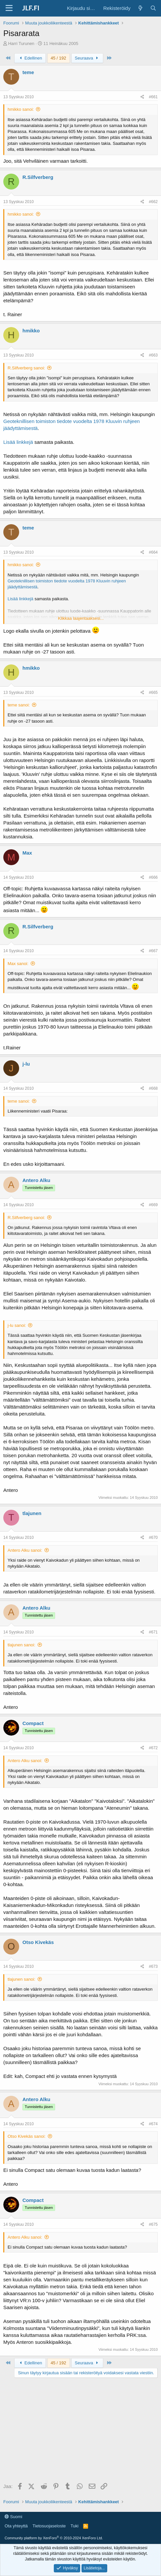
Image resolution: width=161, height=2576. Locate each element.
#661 (153, 97)
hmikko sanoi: (21, 109)
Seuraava (87, 58)
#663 (153, 355)
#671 (153, 1632)
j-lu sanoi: (17, 1325)
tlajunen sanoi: (21, 1644)
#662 (153, 201)
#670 (153, 1537)
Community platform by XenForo (54, 2538)
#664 (153, 552)
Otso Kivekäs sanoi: (27, 2136)
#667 (153, 951)
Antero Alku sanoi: (25, 1550)
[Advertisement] (80, 2431)
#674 (153, 2124)
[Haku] (153, 8)
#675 (153, 2224)
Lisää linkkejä (18, 442)
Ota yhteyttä (16, 2525)
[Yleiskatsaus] (140, 8)
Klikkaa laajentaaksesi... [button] (81, 618)
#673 (153, 1966)
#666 (153, 877)
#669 (153, 1205)
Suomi (13, 2516)
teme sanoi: (19, 704)
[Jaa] (142, 97)
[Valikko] (9, 8)
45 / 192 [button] (58, 58)
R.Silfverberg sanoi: (26, 367)
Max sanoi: (18, 963)
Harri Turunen (21, 43)
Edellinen (30, 58)
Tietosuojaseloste (49, 2525)
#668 (153, 1088)
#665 (153, 692)
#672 (153, 1748)
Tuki (75, 2525)
